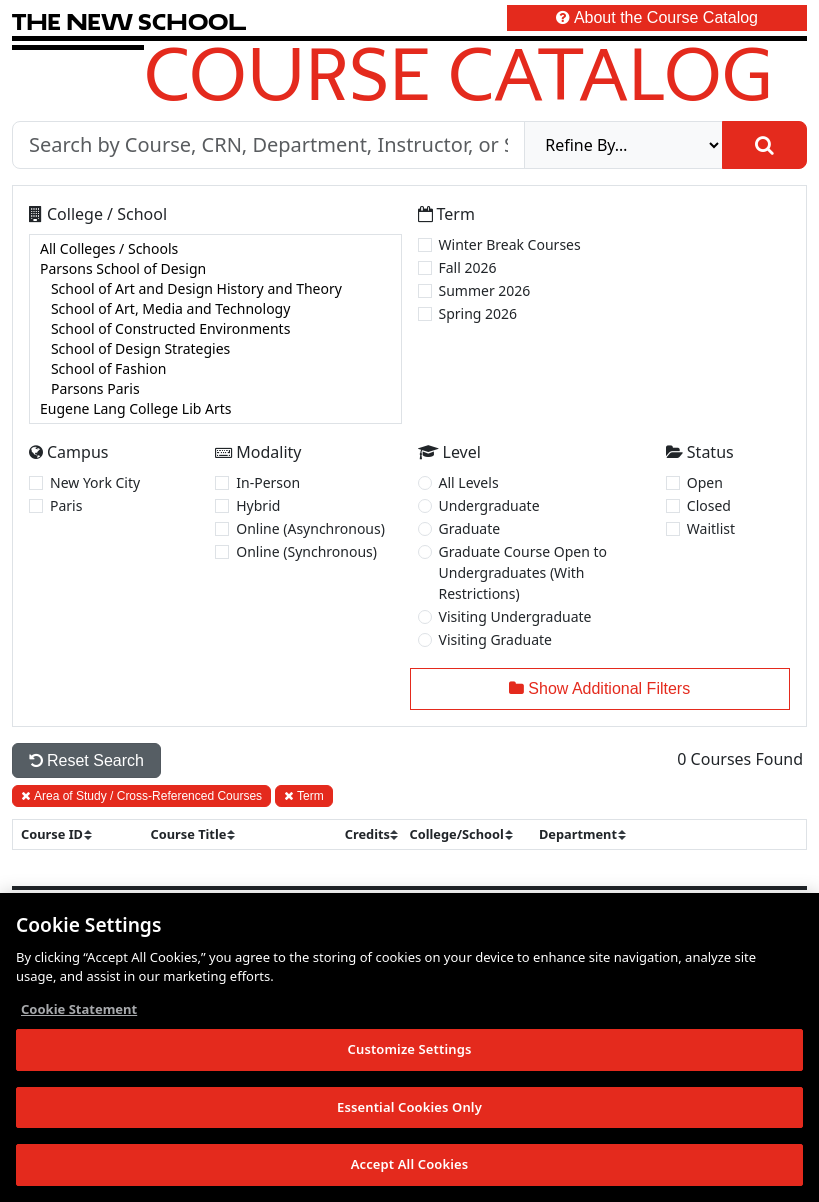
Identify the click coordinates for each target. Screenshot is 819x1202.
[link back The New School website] (129, 21)
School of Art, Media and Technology (215, 309)
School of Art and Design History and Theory (215, 289)
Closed (709, 505)
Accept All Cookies (410, 1166)
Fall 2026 (468, 267)
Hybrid (258, 505)
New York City (95, 482)
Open (705, 482)
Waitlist (711, 528)
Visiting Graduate (496, 639)
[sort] (65, 834)
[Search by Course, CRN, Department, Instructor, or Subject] (268, 145)
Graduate (470, 528)
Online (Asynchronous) (310, 528)
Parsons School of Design (215, 269)
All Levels (469, 482)
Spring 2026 (478, 313)
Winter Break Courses (510, 244)
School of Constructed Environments (215, 329)
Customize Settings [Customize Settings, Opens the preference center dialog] (410, 1050)
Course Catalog (458, 73)
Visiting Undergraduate (515, 616)
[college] (215, 329)
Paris (66, 505)
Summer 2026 (485, 290)
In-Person (268, 482)
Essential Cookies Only (409, 1108)
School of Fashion (215, 369)
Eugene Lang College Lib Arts (215, 409)
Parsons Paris (215, 389)
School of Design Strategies (215, 349)
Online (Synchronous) (306, 551)
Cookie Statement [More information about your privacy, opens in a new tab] (79, 1010)
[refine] (623, 145)
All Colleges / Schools (215, 249)
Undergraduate (489, 505)
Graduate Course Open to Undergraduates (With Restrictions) (523, 572)
